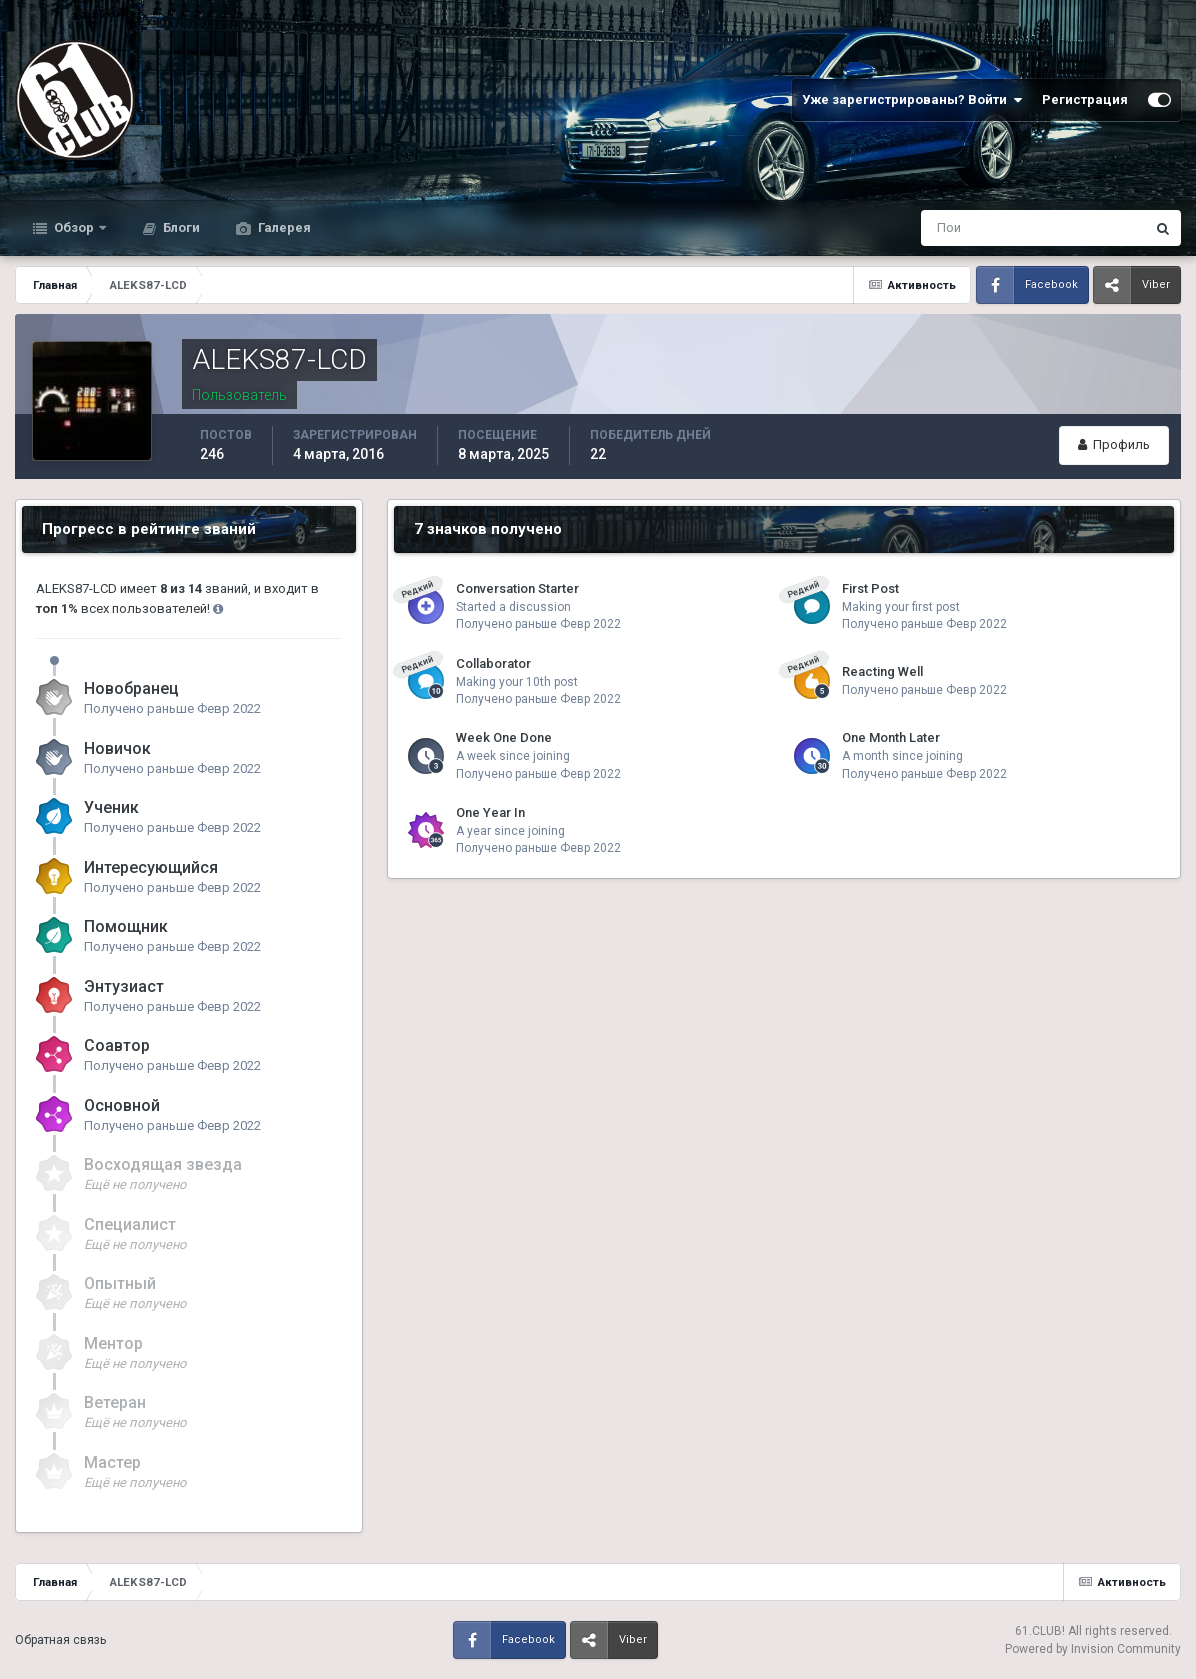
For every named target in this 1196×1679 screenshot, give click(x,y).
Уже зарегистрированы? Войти (912, 100)
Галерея (283, 227)
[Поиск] (950, 228)
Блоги (180, 227)
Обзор (74, 227)
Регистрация (1085, 99)
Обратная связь (60, 1640)
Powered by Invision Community (1093, 1649)
